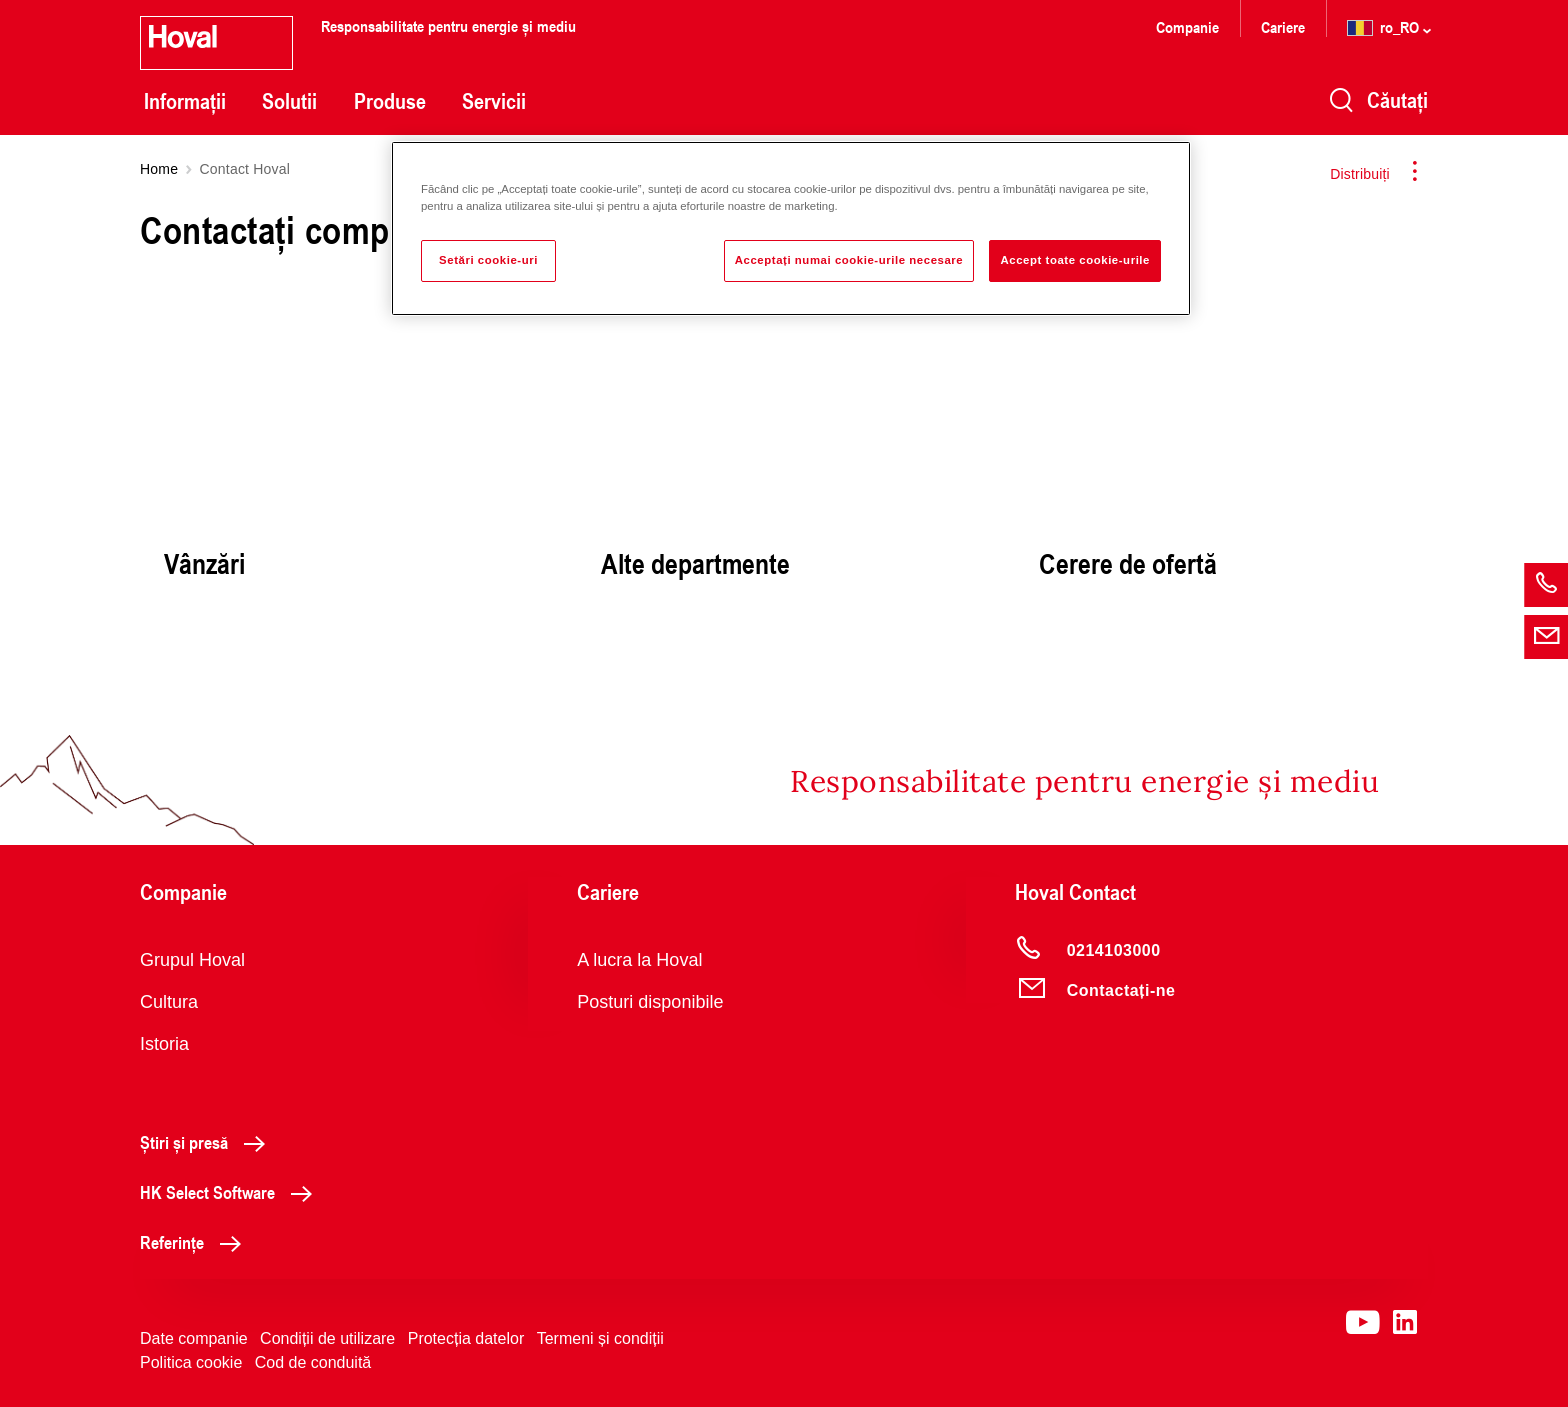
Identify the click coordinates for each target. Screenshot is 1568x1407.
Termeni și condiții (600, 1338)
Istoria (164, 1044)
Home (159, 169)
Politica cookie (191, 1362)
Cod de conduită (313, 1362)
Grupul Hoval (192, 960)
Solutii (289, 101)
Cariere (1283, 26)
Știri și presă (208, 1142)
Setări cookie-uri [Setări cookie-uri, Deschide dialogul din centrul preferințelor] (488, 260)
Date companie (194, 1338)
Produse (390, 101)
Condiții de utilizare (327, 1338)
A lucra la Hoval (639, 960)
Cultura (169, 1002)
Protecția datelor (466, 1338)
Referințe (196, 1242)
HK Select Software (231, 1192)
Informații (185, 101)
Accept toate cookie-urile (1075, 260)
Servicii (494, 101)
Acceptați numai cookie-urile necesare (849, 260)
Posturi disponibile (650, 1002)
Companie (1187, 26)
